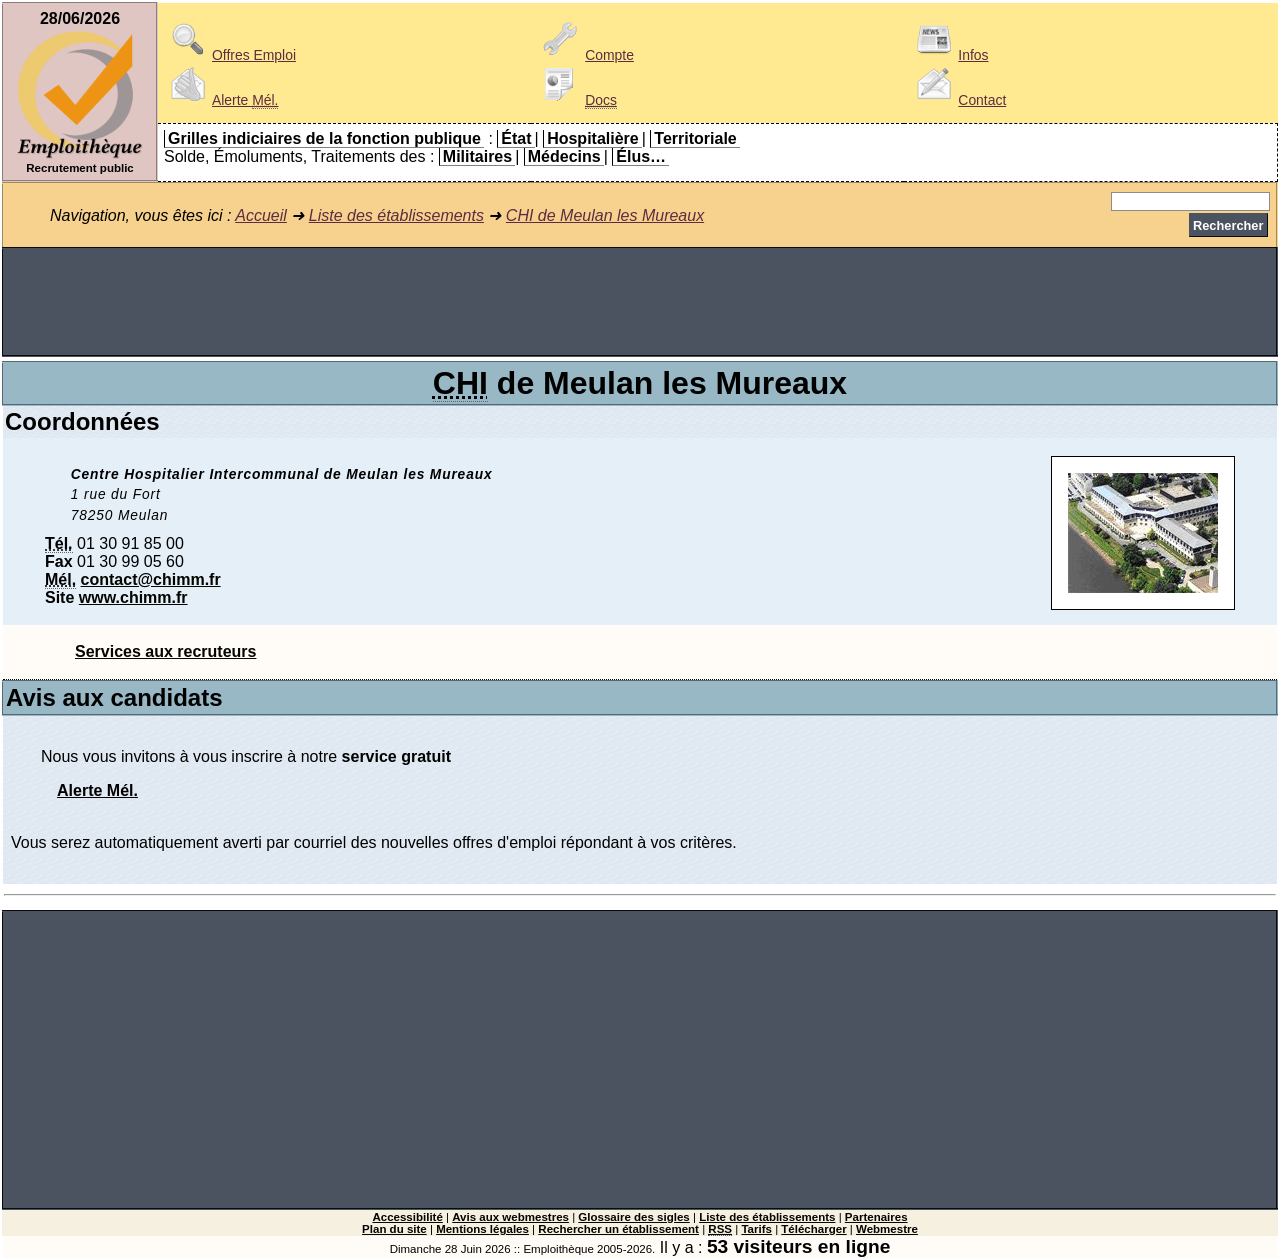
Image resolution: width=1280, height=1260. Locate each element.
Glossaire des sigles (633, 1217)
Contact (958, 100)
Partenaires (876, 1217)
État (516, 138)
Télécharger (813, 1229)
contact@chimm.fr (151, 579)
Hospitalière (593, 138)
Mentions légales (482, 1229)
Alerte (221, 100)
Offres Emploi (230, 55)
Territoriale (695, 138)
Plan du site (394, 1229)
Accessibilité (407, 1217)
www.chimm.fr (133, 597)
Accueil (261, 215)
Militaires (477, 156)
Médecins (564, 156)
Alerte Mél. (97, 790)
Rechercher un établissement (618, 1229)
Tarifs (756, 1229)
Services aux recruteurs (165, 651)
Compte (585, 55)
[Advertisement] (640, 302)
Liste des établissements (396, 215)
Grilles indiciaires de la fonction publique (324, 138)
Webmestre (887, 1229)
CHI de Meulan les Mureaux (605, 215)
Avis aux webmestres (510, 1217)
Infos (949, 55)
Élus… (641, 156)
